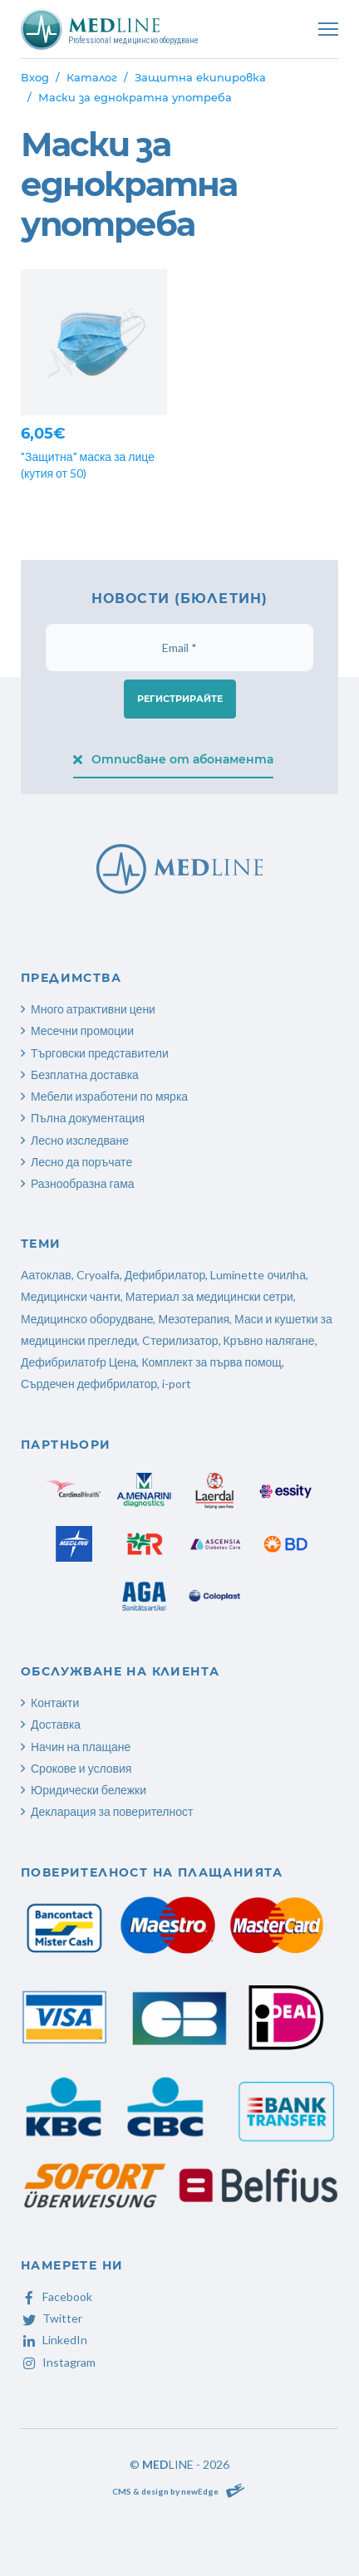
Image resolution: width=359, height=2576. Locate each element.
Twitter (51, 2318)
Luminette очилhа (258, 1275)
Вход (35, 77)
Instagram (58, 2362)
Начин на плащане (80, 1746)
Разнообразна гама (83, 1183)
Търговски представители (100, 1053)
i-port (176, 1383)
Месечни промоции (82, 1030)
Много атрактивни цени (93, 1009)
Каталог (91, 77)
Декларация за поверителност (112, 1811)
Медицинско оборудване (87, 1319)
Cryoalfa (98, 1275)
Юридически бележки (88, 1790)
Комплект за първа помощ (211, 1362)
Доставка (56, 1724)
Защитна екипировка (200, 77)
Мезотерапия (193, 1319)
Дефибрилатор (165, 1275)
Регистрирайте (180, 698)
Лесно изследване (80, 1140)
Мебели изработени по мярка (109, 1096)
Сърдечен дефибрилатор (89, 1383)
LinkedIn (54, 2340)
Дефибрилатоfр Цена (78, 1362)
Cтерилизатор (180, 1340)
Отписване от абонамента (173, 759)
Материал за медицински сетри (209, 1296)
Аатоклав (46, 1275)
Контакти (55, 1702)
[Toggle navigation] (328, 29)
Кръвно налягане (269, 1340)
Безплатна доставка (85, 1074)
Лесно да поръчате (81, 1162)
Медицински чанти (70, 1296)
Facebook (56, 2296)
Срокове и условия (81, 1768)
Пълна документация (88, 1118)
